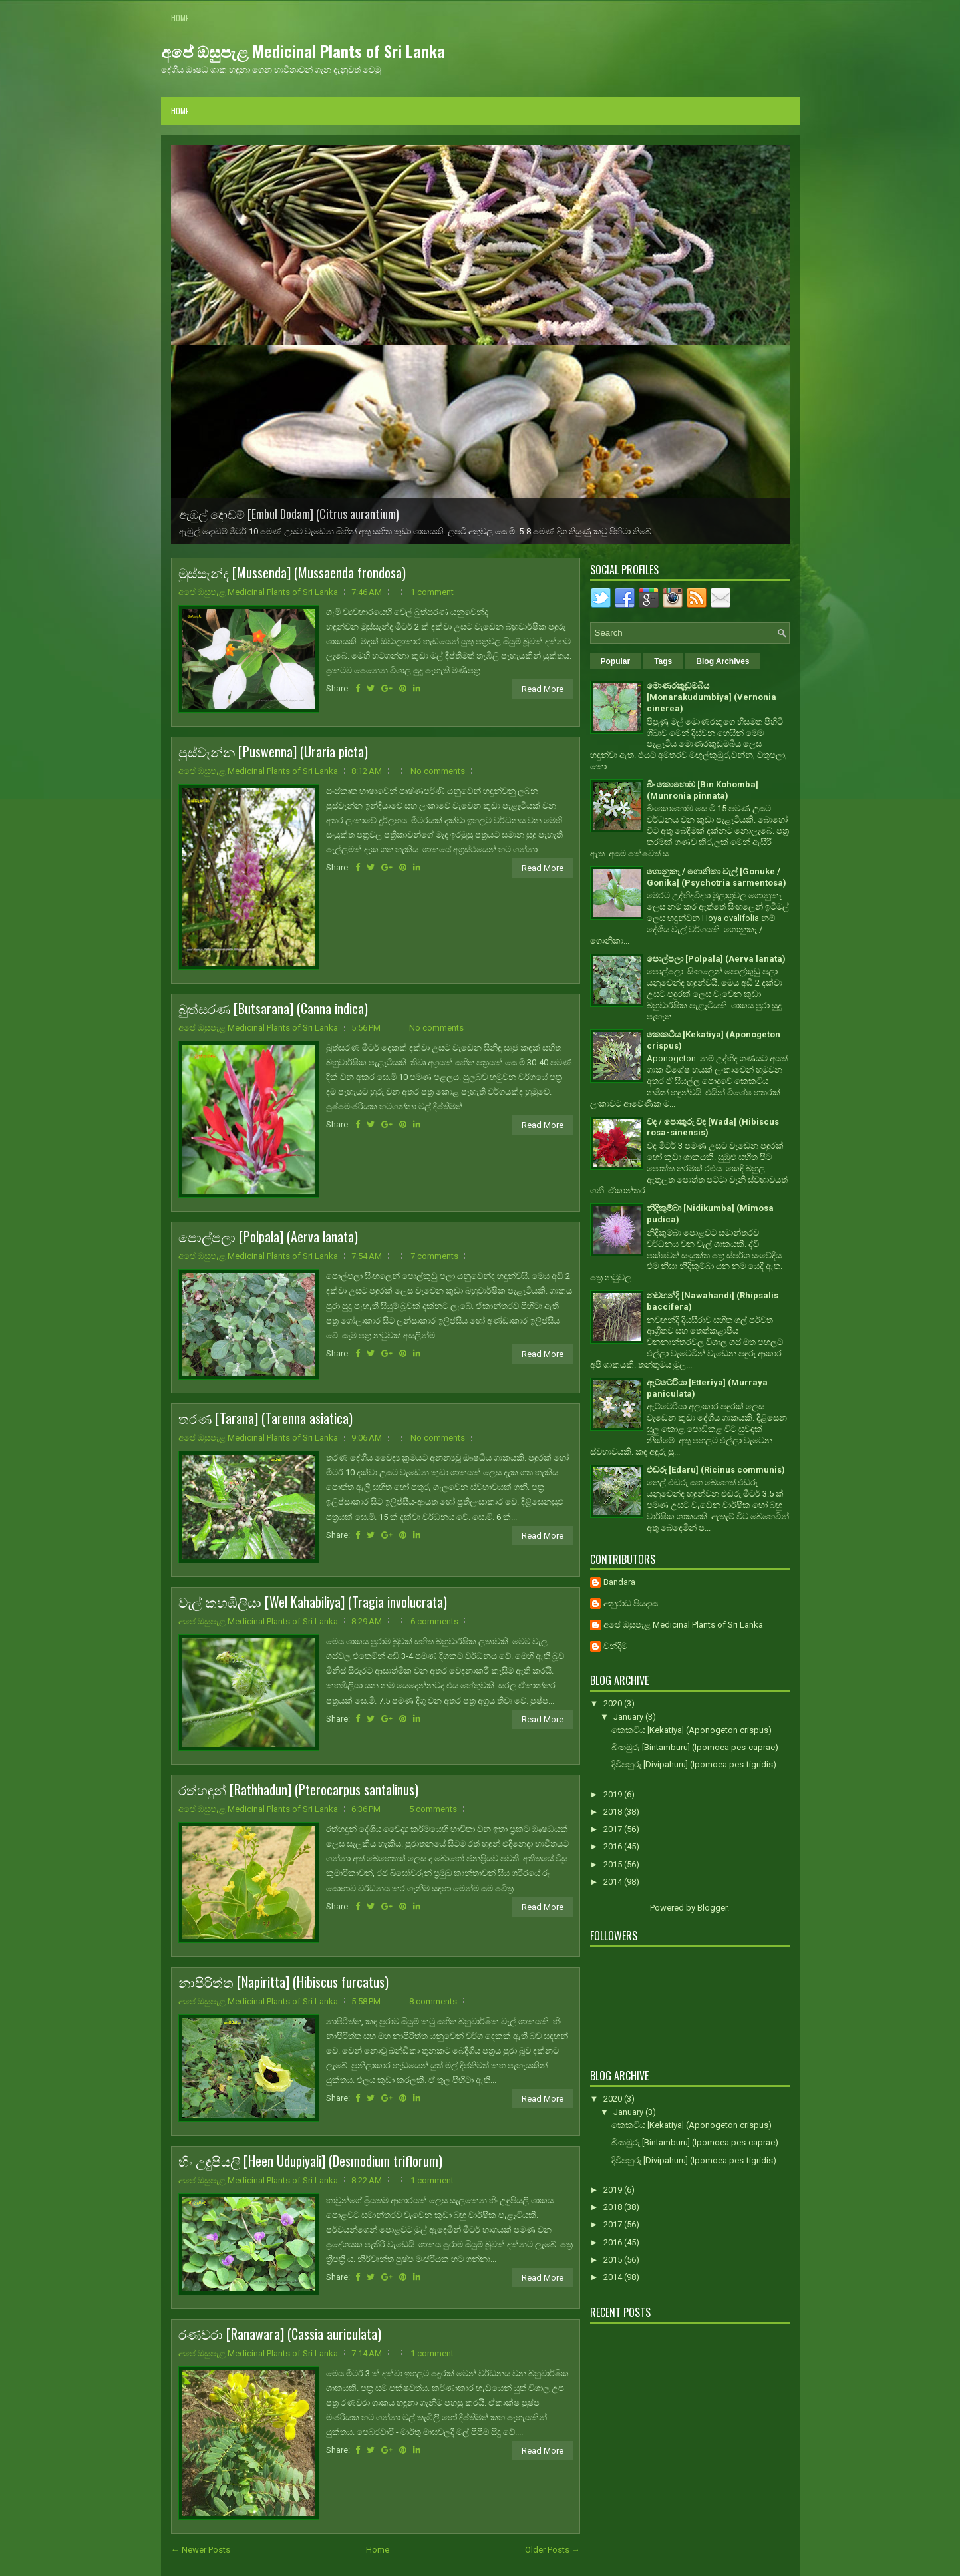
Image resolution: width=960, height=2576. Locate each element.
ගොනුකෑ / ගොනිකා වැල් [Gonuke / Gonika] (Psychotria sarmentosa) (716, 877)
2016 (613, 1846)
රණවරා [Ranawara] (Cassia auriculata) (279, 2333)
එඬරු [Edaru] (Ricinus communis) (716, 1470)
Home (180, 17)
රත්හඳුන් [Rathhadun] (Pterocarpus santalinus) (298, 1789)
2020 (613, 1703)
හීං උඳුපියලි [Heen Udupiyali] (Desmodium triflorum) (310, 2160)
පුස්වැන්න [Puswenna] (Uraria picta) (273, 751)
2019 (613, 1794)
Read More (542, 689)
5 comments (433, 1809)
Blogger (712, 1908)
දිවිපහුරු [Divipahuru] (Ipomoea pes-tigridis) (693, 1764)
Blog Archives (722, 661)
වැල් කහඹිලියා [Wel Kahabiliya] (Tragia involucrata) (312, 1601)
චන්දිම (615, 1646)
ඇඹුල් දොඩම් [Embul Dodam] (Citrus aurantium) (289, 513)
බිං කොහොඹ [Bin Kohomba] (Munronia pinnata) (702, 790)
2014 (613, 1882)
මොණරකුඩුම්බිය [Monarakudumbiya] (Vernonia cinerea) (711, 697)
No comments (437, 771)
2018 (613, 1812)
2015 (613, 1864)
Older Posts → (552, 2550)
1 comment (432, 592)
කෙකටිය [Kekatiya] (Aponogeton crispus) (691, 1730)
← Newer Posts (200, 2550)
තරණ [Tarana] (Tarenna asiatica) (265, 1418)
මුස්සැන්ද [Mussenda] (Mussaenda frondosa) (292, 572)
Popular (616, 661)
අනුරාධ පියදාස (630, 1603)
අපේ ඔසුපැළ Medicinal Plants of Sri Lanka (303, 51)
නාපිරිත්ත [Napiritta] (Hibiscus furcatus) (283, 1981)
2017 (613, 1829)
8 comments (433, 2001)
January (629, 1717)
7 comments (434, 1256)
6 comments (434, 1621)
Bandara (619, 1582)
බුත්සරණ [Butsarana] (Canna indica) (273, 1008)
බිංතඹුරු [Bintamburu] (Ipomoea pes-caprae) (694, 1747)
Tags (663, 661)
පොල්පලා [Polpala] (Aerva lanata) (268, 1236)
